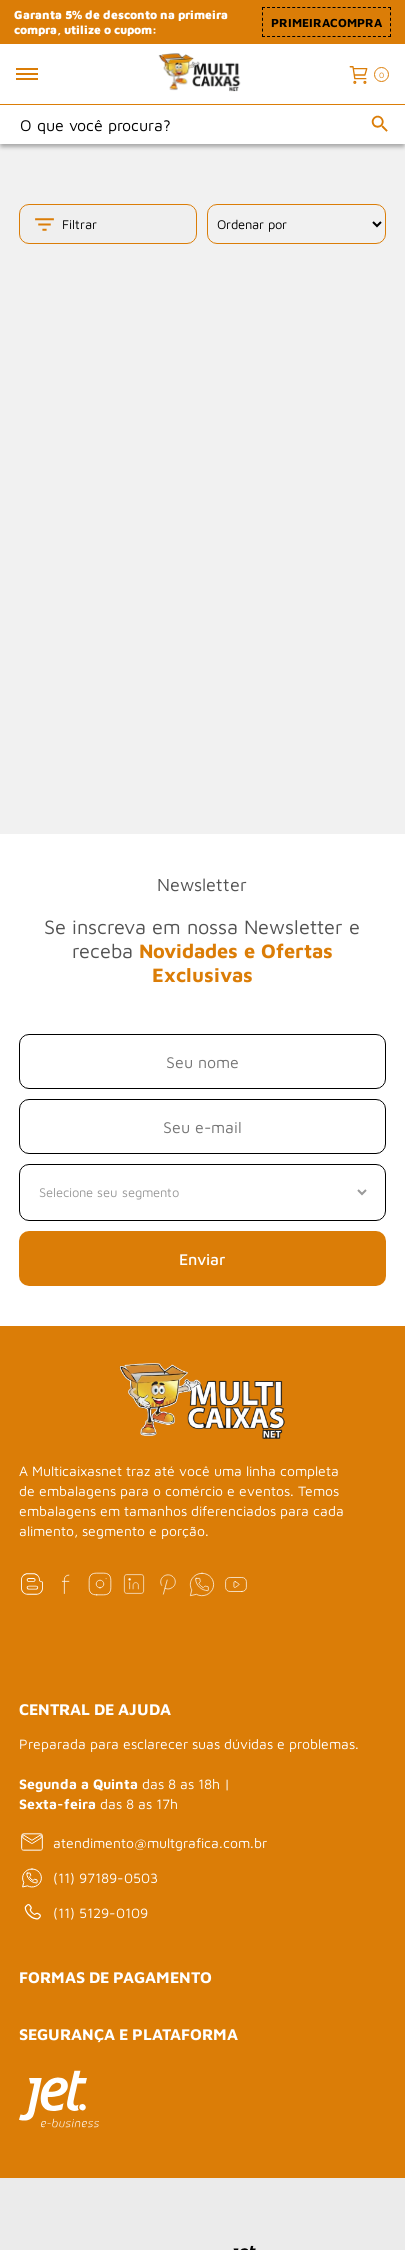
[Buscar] (380, 124)
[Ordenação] (296, 224)
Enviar (202, 1259)
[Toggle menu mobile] (48, 74)
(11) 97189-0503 (88, 1878)
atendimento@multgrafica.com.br (143, 1842)
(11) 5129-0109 (83, 1913)
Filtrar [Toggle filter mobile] (64, 224)
